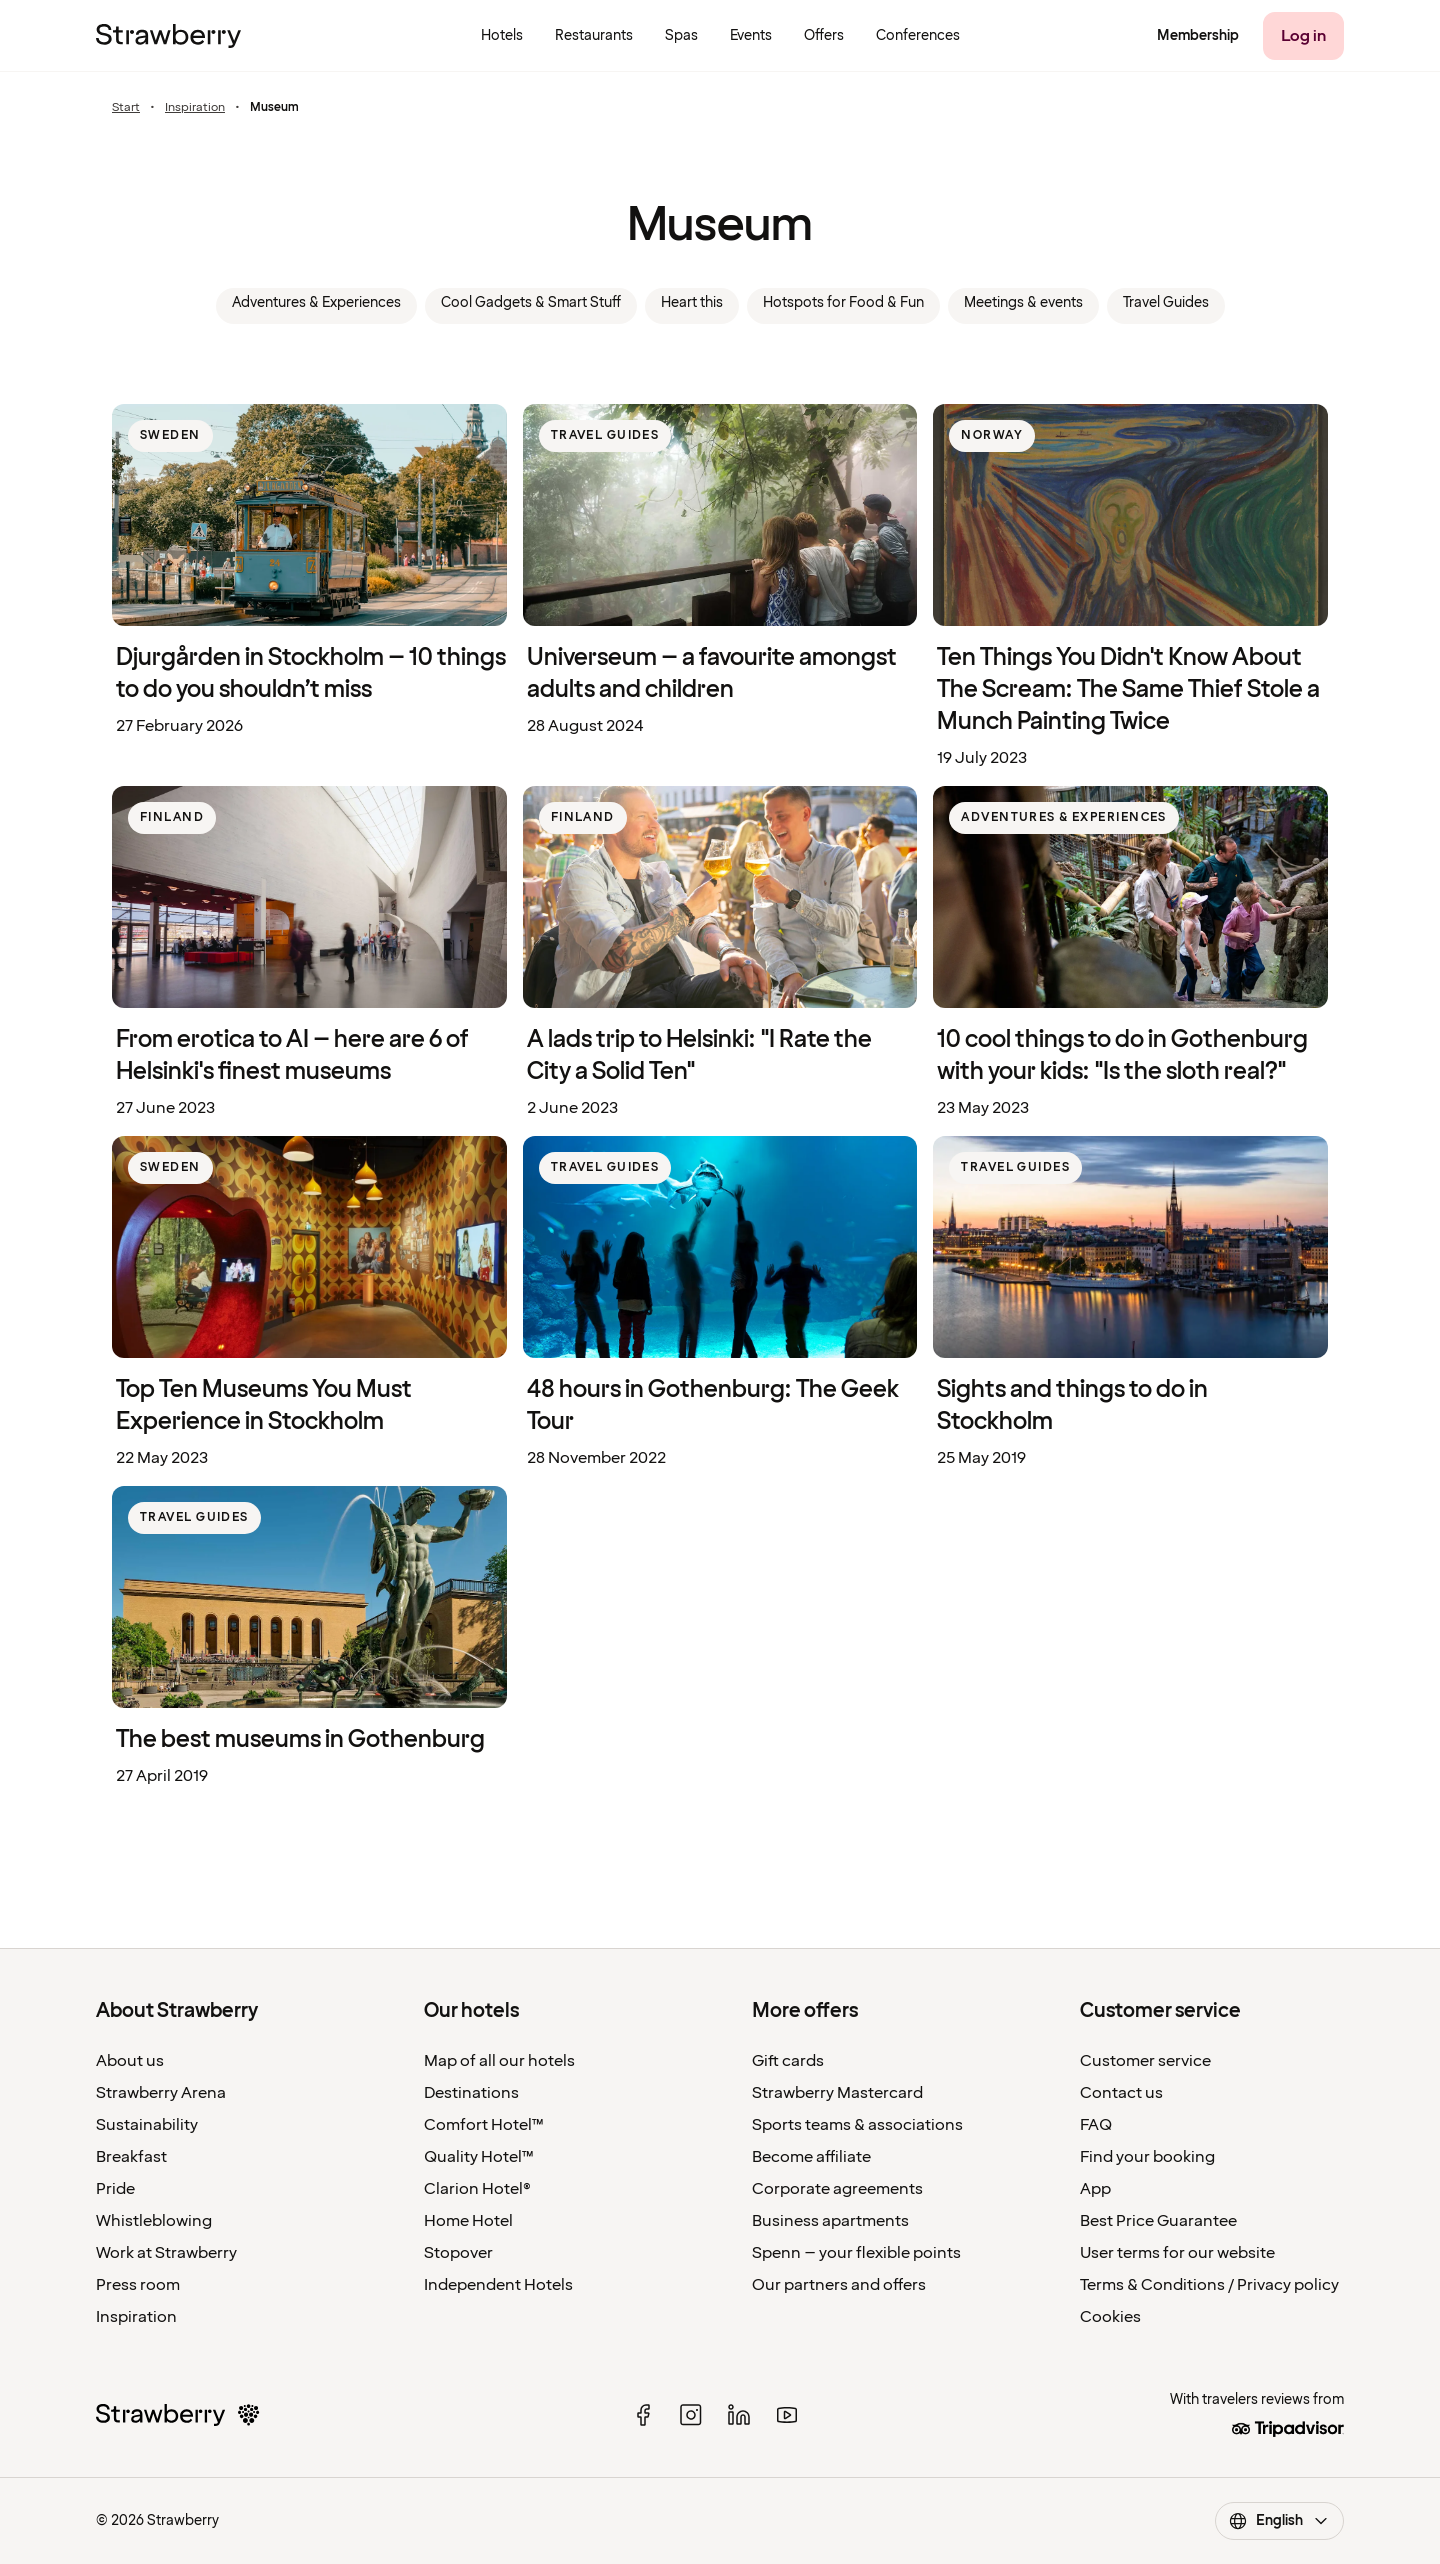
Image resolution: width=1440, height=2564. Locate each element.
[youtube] (787, 2415)
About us (130, 2061)
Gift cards (788, 2061)
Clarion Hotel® (477, 2189)
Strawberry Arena (161, 2093)
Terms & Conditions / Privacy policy (1209, 2285)
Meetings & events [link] (1023, 302)
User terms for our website (1177, 2253)
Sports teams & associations (857, 2125)
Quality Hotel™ (479, 2157)
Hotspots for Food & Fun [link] (843, 302)
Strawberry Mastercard (837, 2093)
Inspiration (195, 108)
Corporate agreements (837, 2189)
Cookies (1110, 2317)
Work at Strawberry (166, 2253)
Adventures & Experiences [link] (316, 302)
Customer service (1145, 2061)
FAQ (1096, 2125)
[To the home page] (168, 36)
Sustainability (147, 2125)
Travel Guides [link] (1166, 302)
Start (126, 108)
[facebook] (643, 2415)
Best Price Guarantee (1158, 2221)
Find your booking (1147, 2157)
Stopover (458, 2253)
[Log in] (1303, 36)
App (1095, 2189)
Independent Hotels (498, 2285)
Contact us (1121, 2093)
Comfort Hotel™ (484, 2125)
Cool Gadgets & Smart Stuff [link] (531, 302)
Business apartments (830, 2221)
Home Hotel (468, 2221)
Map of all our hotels (499, 2061)
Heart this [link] (692, 302)
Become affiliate (811, 2157)
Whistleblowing (154, 2221)
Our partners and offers (839, 2285)
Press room (138, 2285)
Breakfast (131, 2157)
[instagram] (691, 2415)
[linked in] (739, 2415)
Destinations (471, 2093)
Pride (115, 2189)
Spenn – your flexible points (856, 2253)
